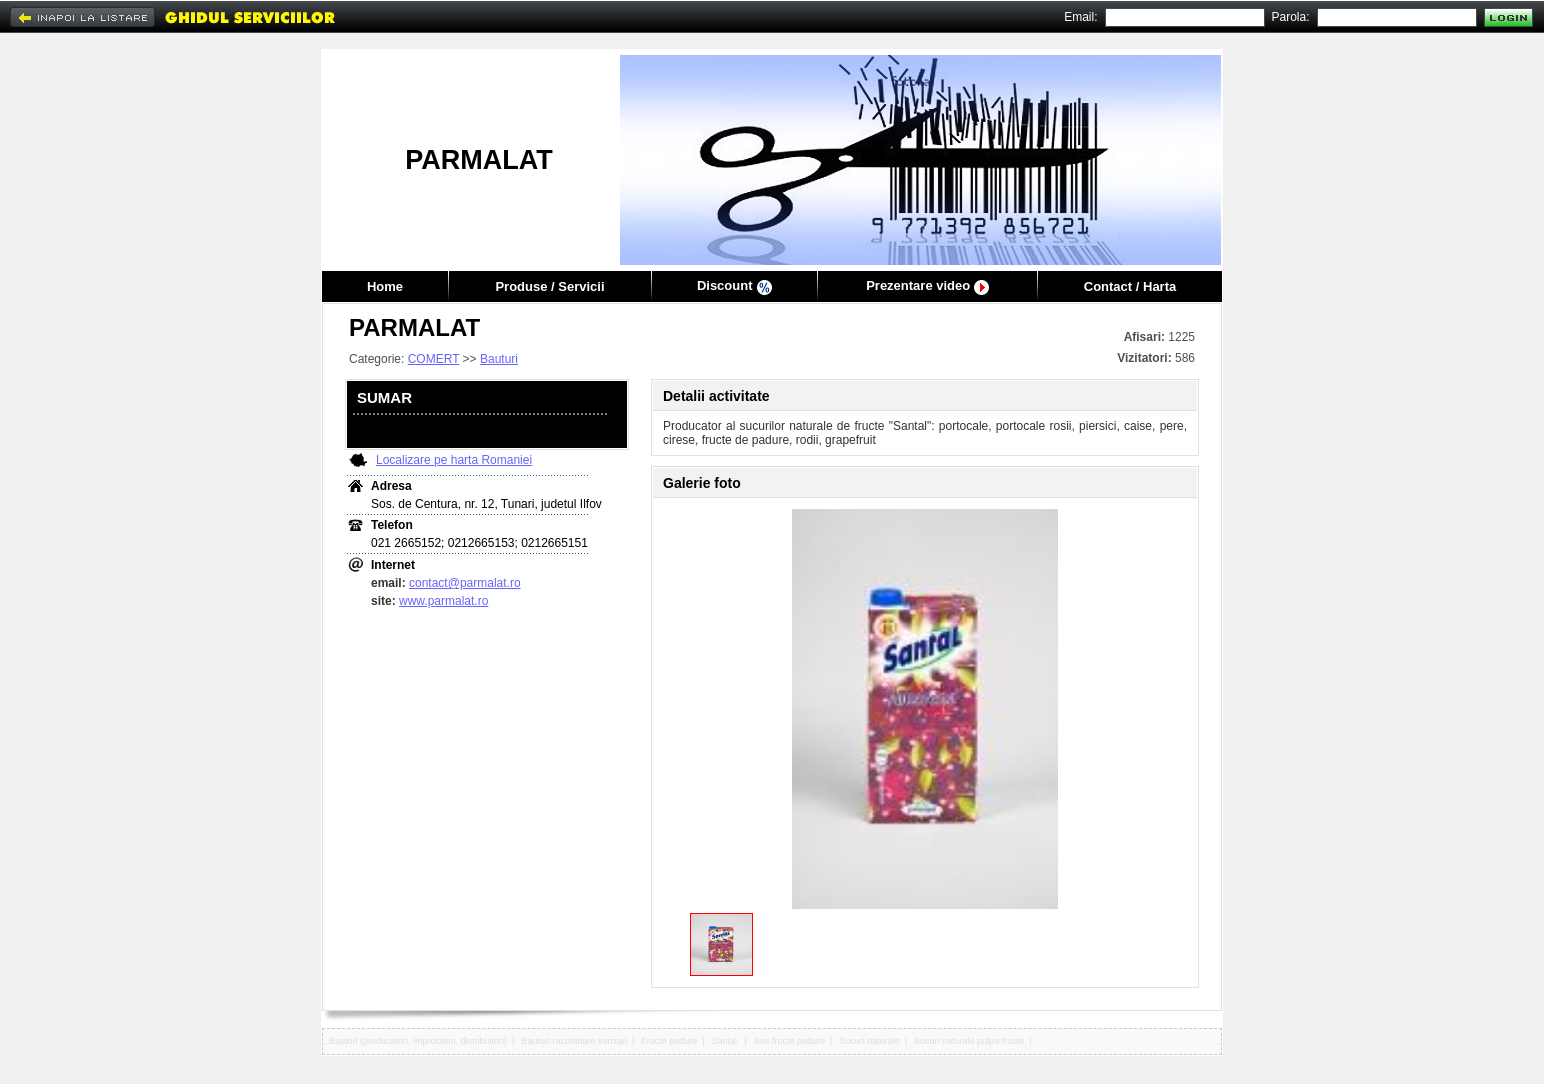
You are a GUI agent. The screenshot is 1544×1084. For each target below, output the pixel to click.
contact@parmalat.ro (465, 583)
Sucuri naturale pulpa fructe (969, 1041)
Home (385, 286)
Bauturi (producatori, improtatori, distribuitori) (418, 1041)
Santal (726, 1041)
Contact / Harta (1130, 286)
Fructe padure (669, 1041)
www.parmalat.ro (443, 601)
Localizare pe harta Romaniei (454, 460)
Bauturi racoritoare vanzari (574, 1041)
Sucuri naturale (869, 1041)
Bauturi (499, 359)
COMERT (434, 359)
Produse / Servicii (549, 286)
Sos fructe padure (789, 1041)
